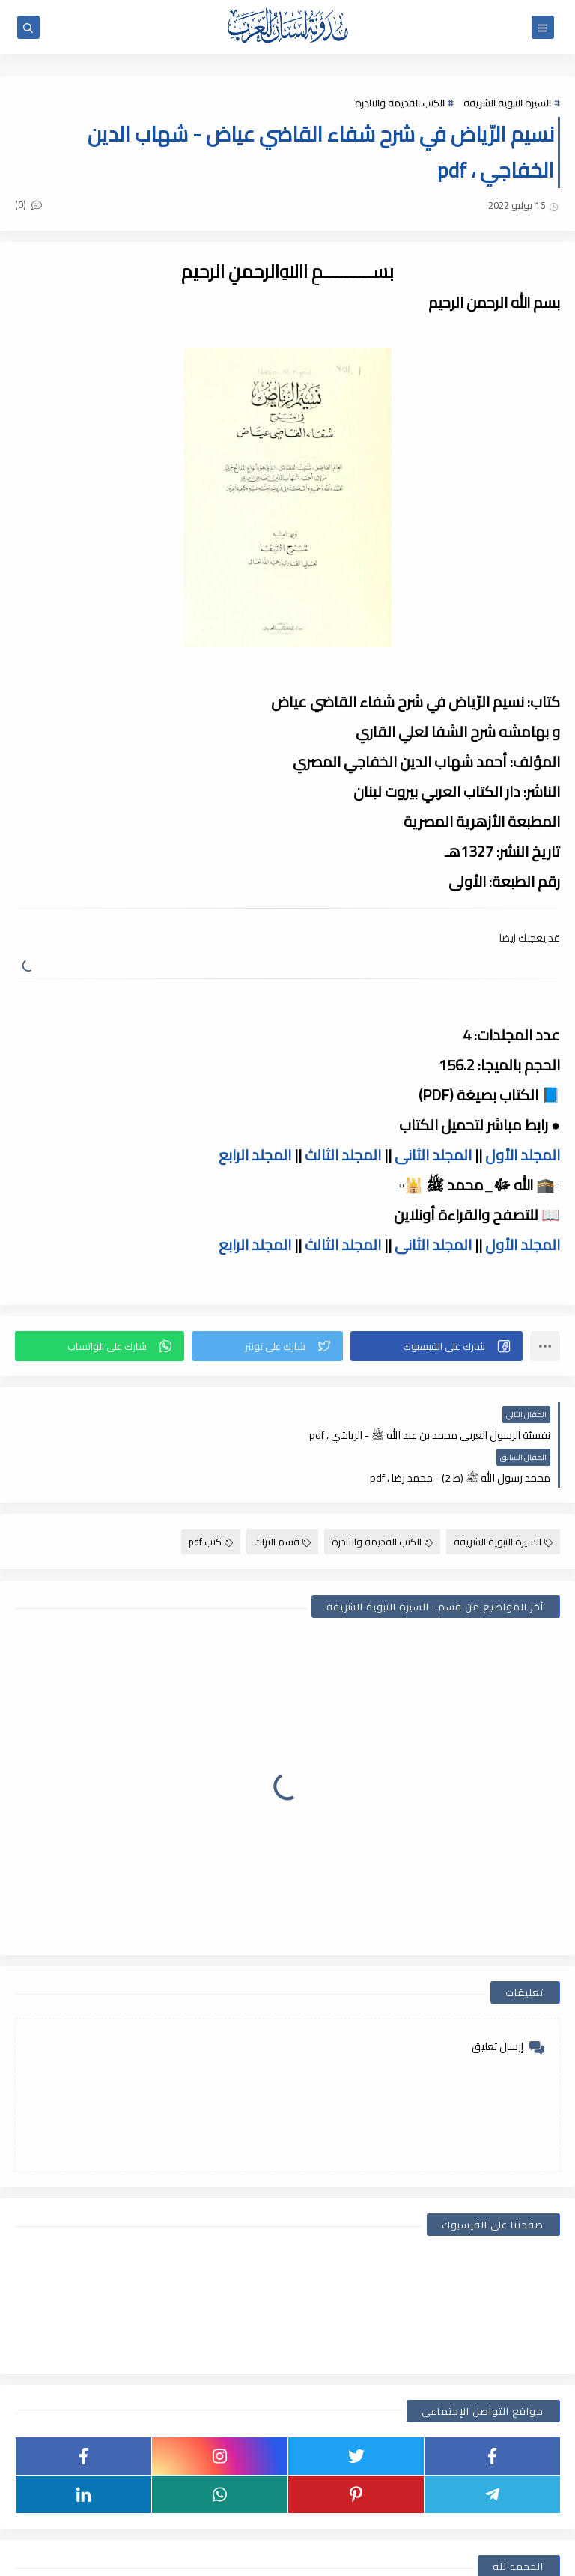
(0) (28, 204)
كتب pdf (211, 1499)
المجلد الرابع (255, 1155)
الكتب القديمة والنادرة (400, 103)
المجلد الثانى (433, 1155)
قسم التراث (282, 1499)
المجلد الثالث (343, 1155)
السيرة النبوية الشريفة (507, 103)
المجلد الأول (522, 1155)
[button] (436, 1346)
